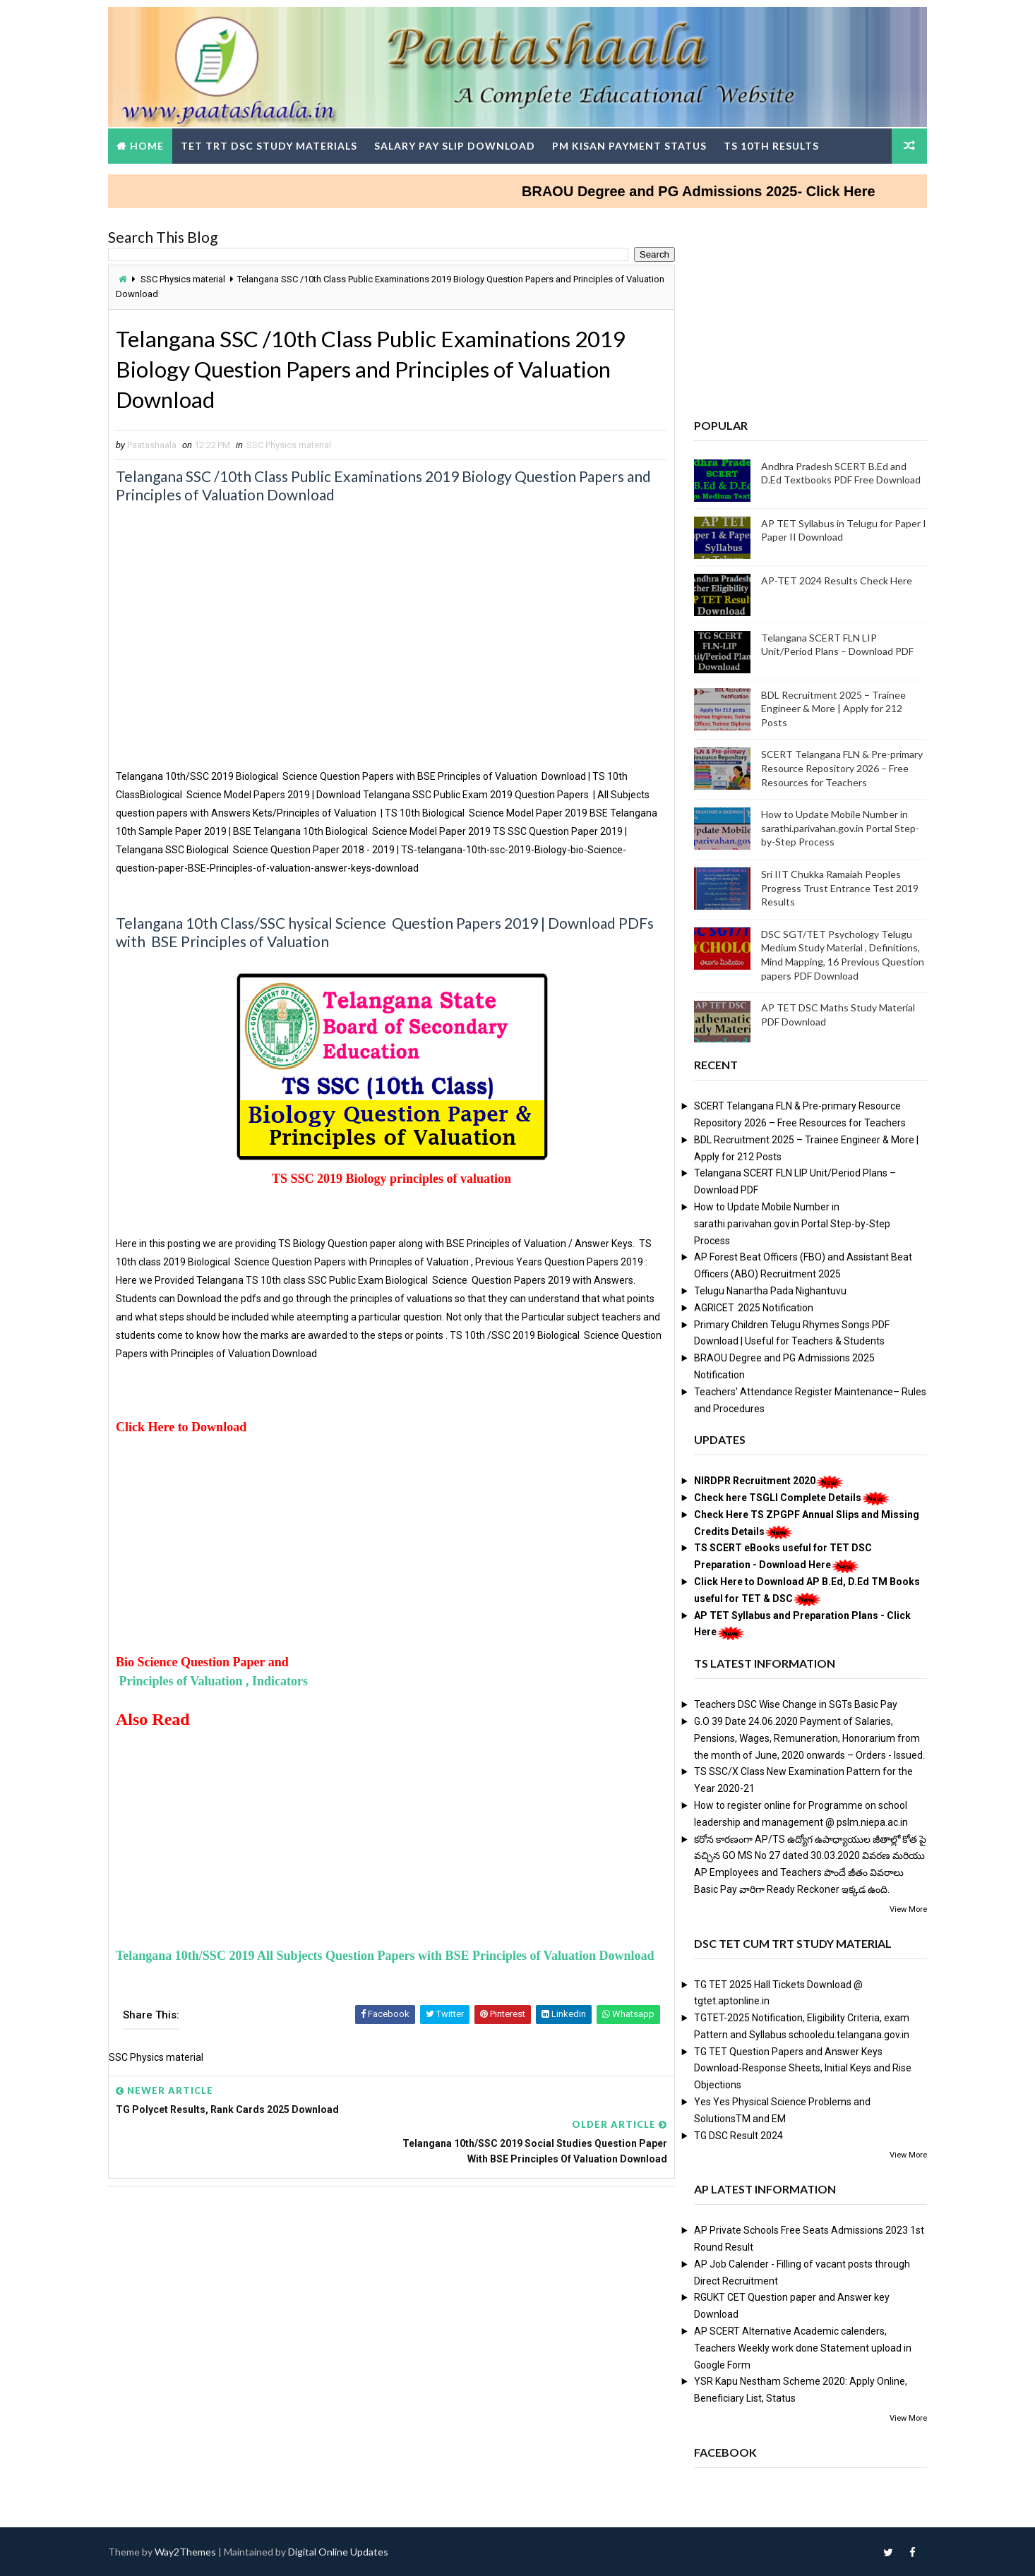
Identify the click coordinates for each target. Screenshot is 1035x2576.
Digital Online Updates (342, 2551)
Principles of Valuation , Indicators (215, 1681)
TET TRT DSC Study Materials (272, 144)
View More (904, 1908)
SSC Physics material (186, 277)
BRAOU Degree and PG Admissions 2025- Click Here (720, 190)
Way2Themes (189, 2551)
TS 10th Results (774, 144)
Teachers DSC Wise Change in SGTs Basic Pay (792, 1703)
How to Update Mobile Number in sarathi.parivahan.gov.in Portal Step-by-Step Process (837, 827)
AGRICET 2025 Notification (750, 1306)
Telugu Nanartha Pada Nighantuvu (766, 1289)
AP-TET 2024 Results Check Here (833, 579)
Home (150, 144)
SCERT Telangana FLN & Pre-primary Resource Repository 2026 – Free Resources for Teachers (838, 767)
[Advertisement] (387, 668)
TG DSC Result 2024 (734, 2134)
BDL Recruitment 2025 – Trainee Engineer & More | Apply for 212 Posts (830, 707)
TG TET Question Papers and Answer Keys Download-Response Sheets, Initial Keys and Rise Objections (799, 2067)
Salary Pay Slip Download (458, 144)
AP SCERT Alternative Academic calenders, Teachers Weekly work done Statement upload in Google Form (799, 2346)
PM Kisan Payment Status (633, 144)
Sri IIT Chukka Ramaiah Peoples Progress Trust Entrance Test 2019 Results (836, 886)
